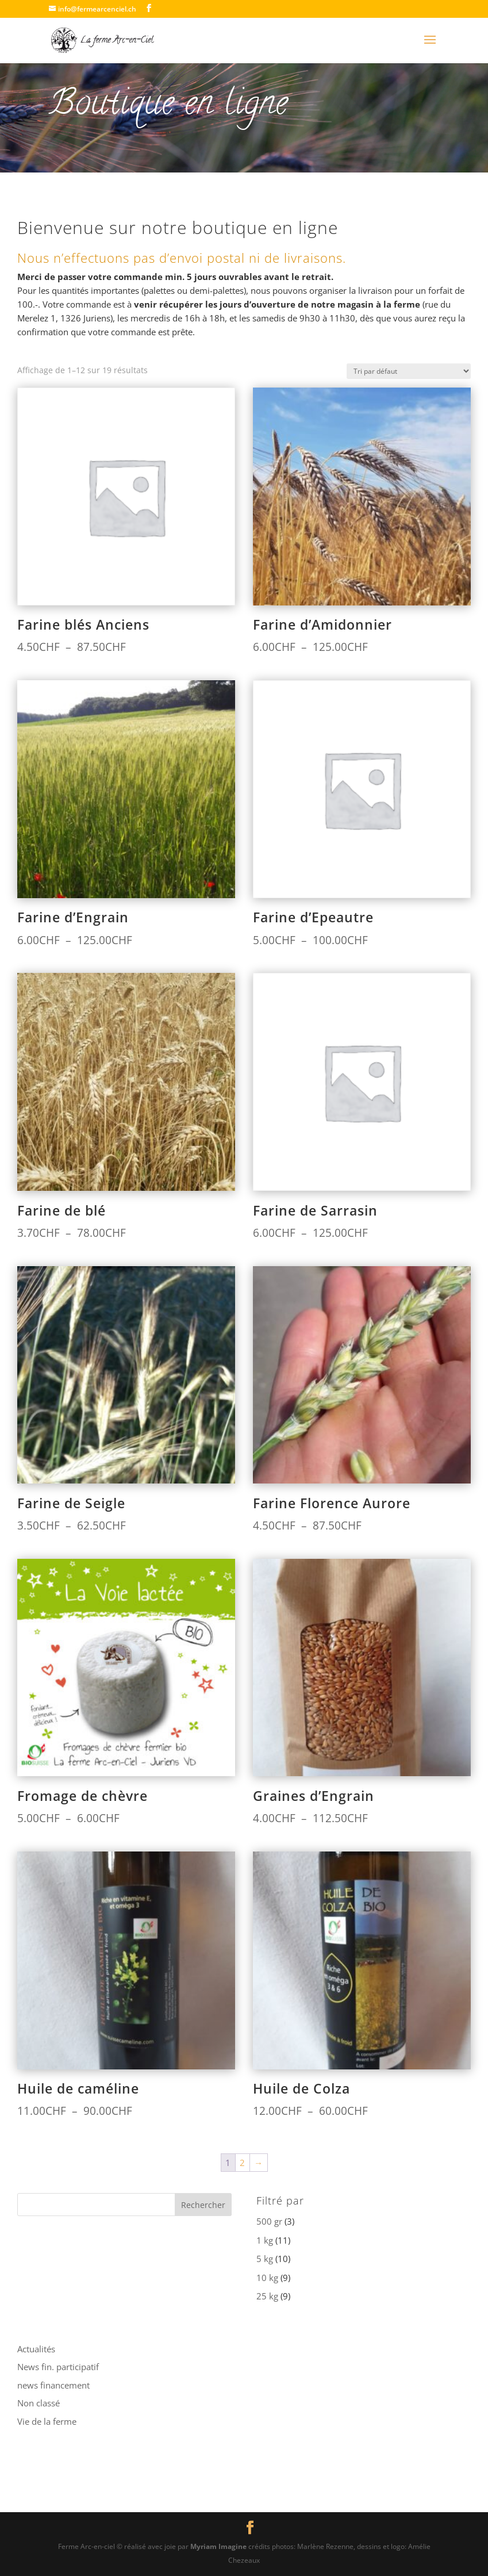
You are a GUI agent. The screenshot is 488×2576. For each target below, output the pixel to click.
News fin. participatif (58, 2366)
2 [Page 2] (242, 2162)
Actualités (36, 2349)
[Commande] (409, 371)
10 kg (267, 2277)
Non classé (38, 2403)
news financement (53, 2385)
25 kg (267, 2296)
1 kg (264, 2240)
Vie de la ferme (46, 2421)
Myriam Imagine (218, 2546)
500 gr (269, 2221)
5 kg (264, 2258)
